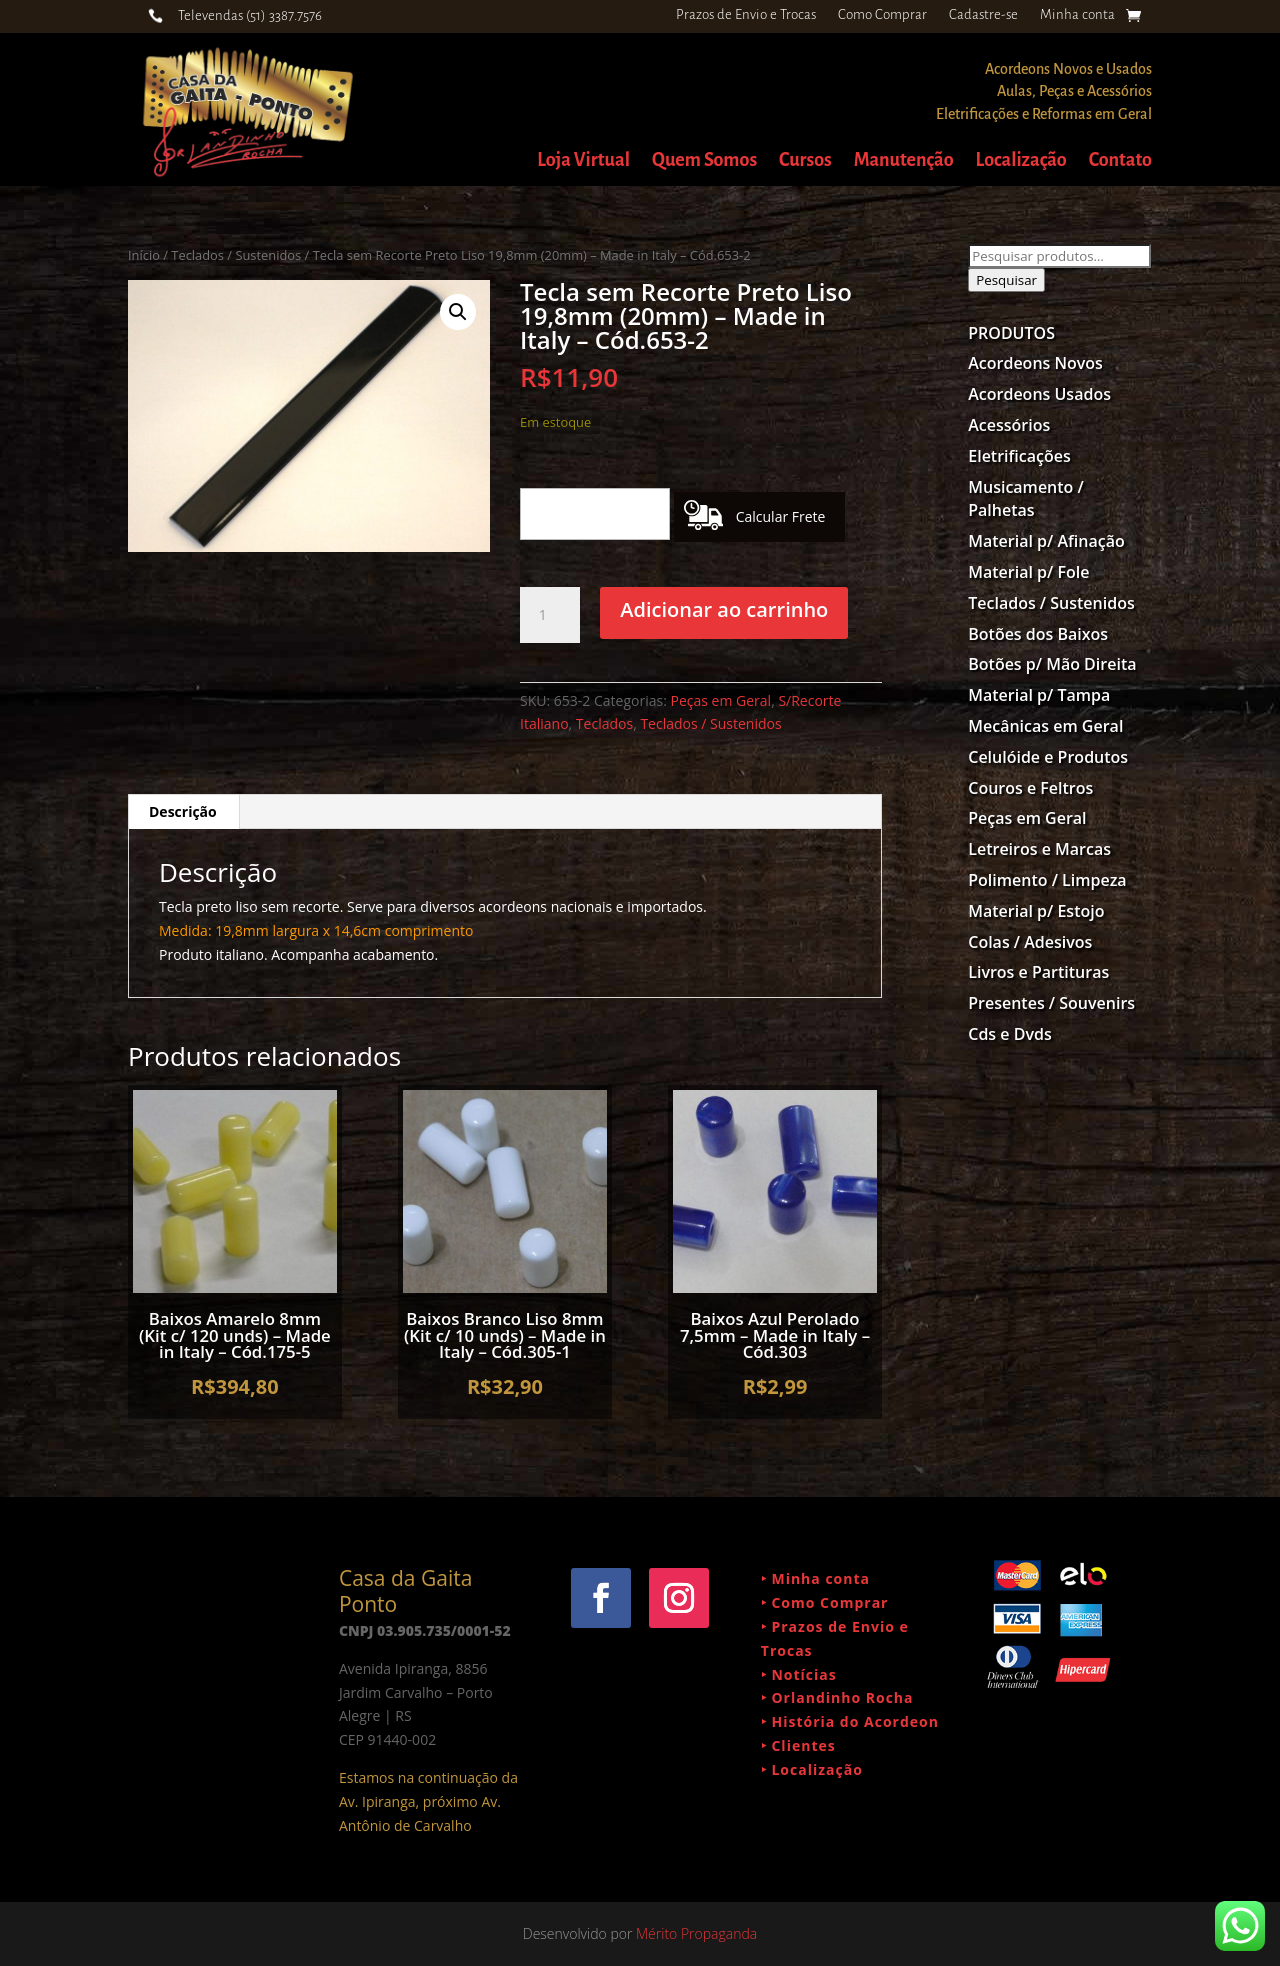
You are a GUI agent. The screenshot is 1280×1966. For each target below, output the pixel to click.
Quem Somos (704, 161)
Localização (1021, 161)
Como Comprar (882, 15)
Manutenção (904, 161)
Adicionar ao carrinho (724, 609)
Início (144, 255)
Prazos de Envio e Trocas (746, 15)
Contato (1120, 161)
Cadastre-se (983, 15)
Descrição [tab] (183, 811)
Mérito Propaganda (696, 1933)
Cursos (805, 161)
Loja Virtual (583, 161)
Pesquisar (1006, 280)
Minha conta (1077, 15)
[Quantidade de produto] (550, 615)
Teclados (604, 723)
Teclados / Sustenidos (236, 255)
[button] (458, 312)
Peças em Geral (721, 700)
